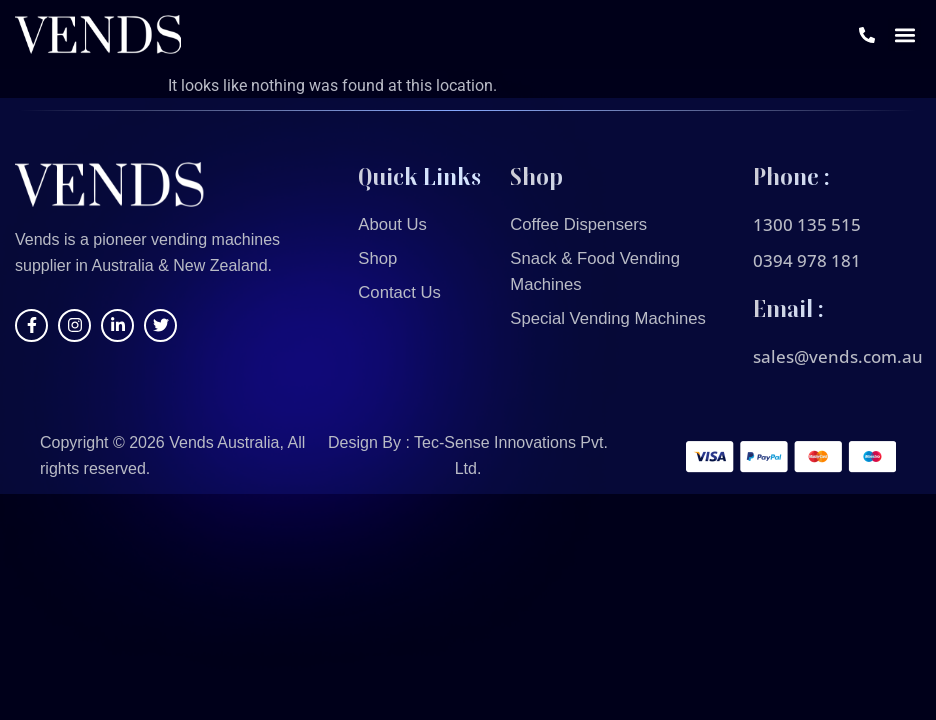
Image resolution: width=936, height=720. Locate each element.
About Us (395, 225)
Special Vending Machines (615, 319)
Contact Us (402, 293)
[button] (904, 37)
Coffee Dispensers (584, 225)
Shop (379, 259)
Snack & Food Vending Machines (601, 272)
